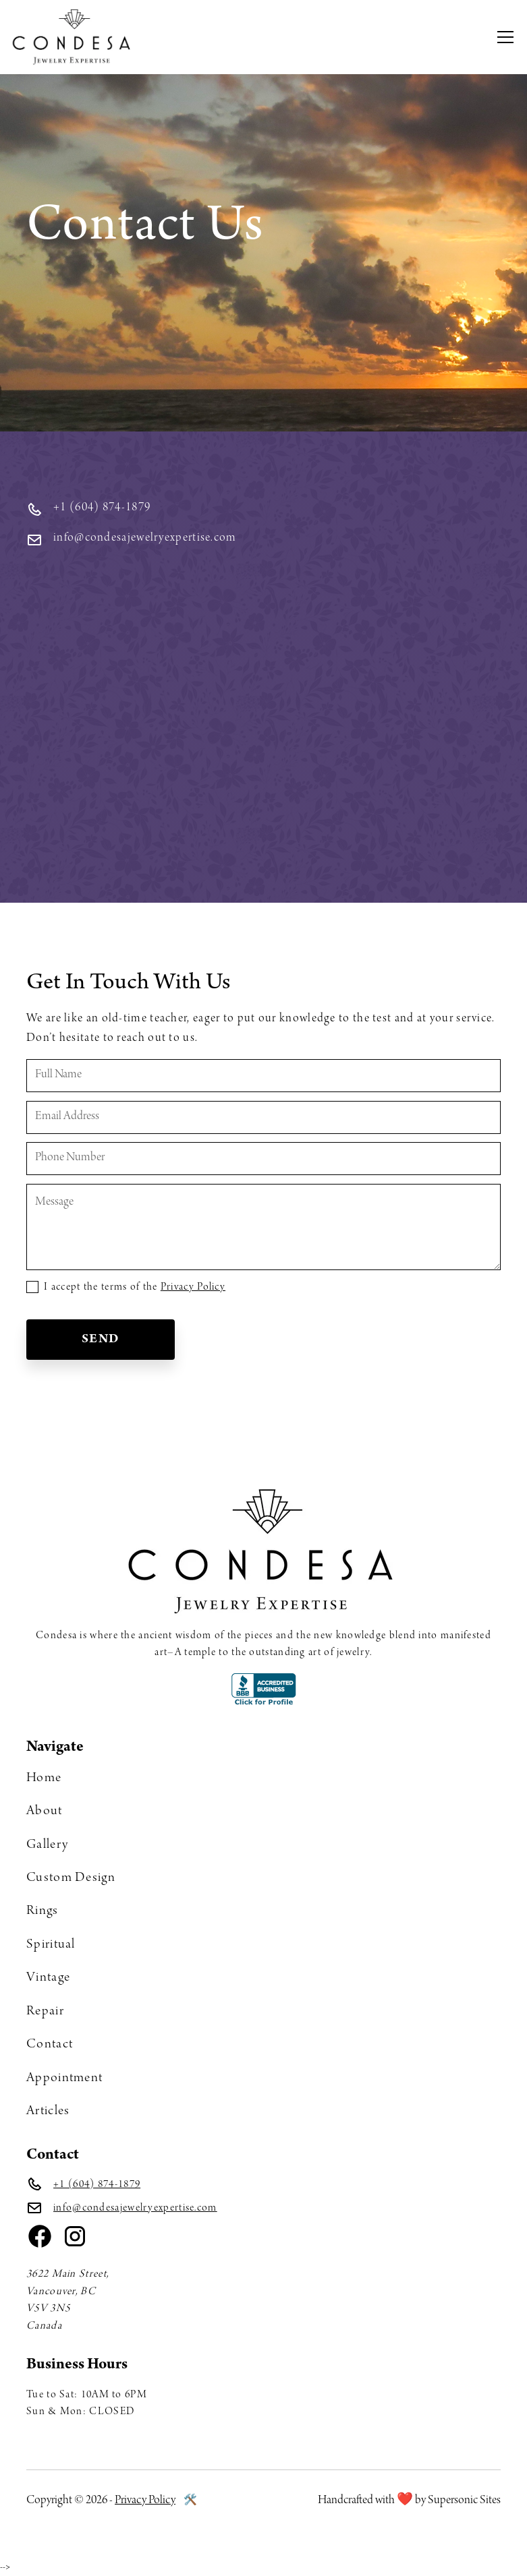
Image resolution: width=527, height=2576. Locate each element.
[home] (72, 37)
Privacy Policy (193, 1287)
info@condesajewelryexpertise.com (135, 2208)
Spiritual (51, 1945)
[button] (510, 37)
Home (43, 1778)
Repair (45, 2011)
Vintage (48, 1978)
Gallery (47, 1845)
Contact (49, 2044)
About (44, 1811)
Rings (42, 1911)
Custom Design (70, 1878)
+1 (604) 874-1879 (96, 2184)
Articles (48, 2111)
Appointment (64, 2078)
